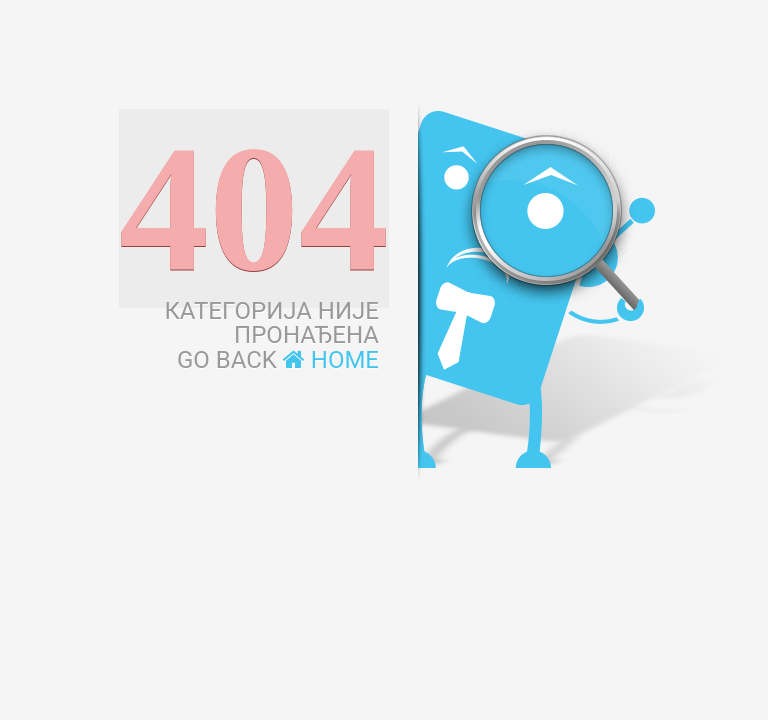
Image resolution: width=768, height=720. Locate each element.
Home (331, 360)
